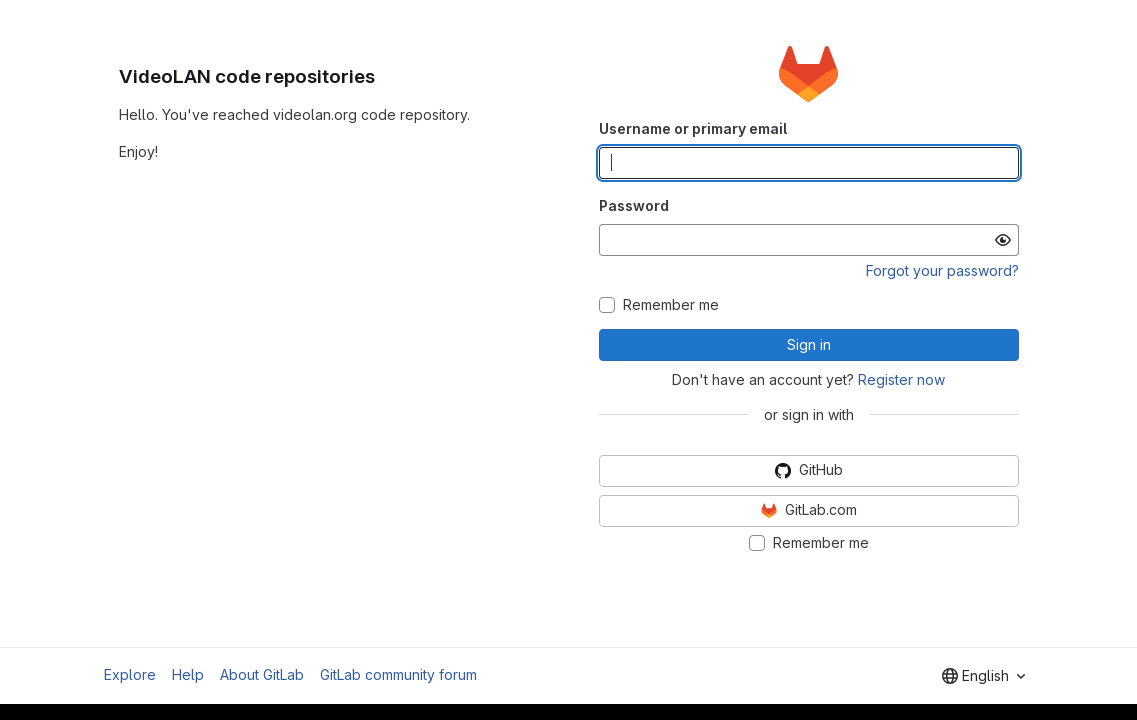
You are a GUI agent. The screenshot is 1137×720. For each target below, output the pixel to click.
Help (188, 674)
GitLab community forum (398, 674)
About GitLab (262, 674)
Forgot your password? (942, 270)
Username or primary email (693, 128)
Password (634, 205)
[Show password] (1003, 240)
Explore (130, 674)
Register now (901, 379)
